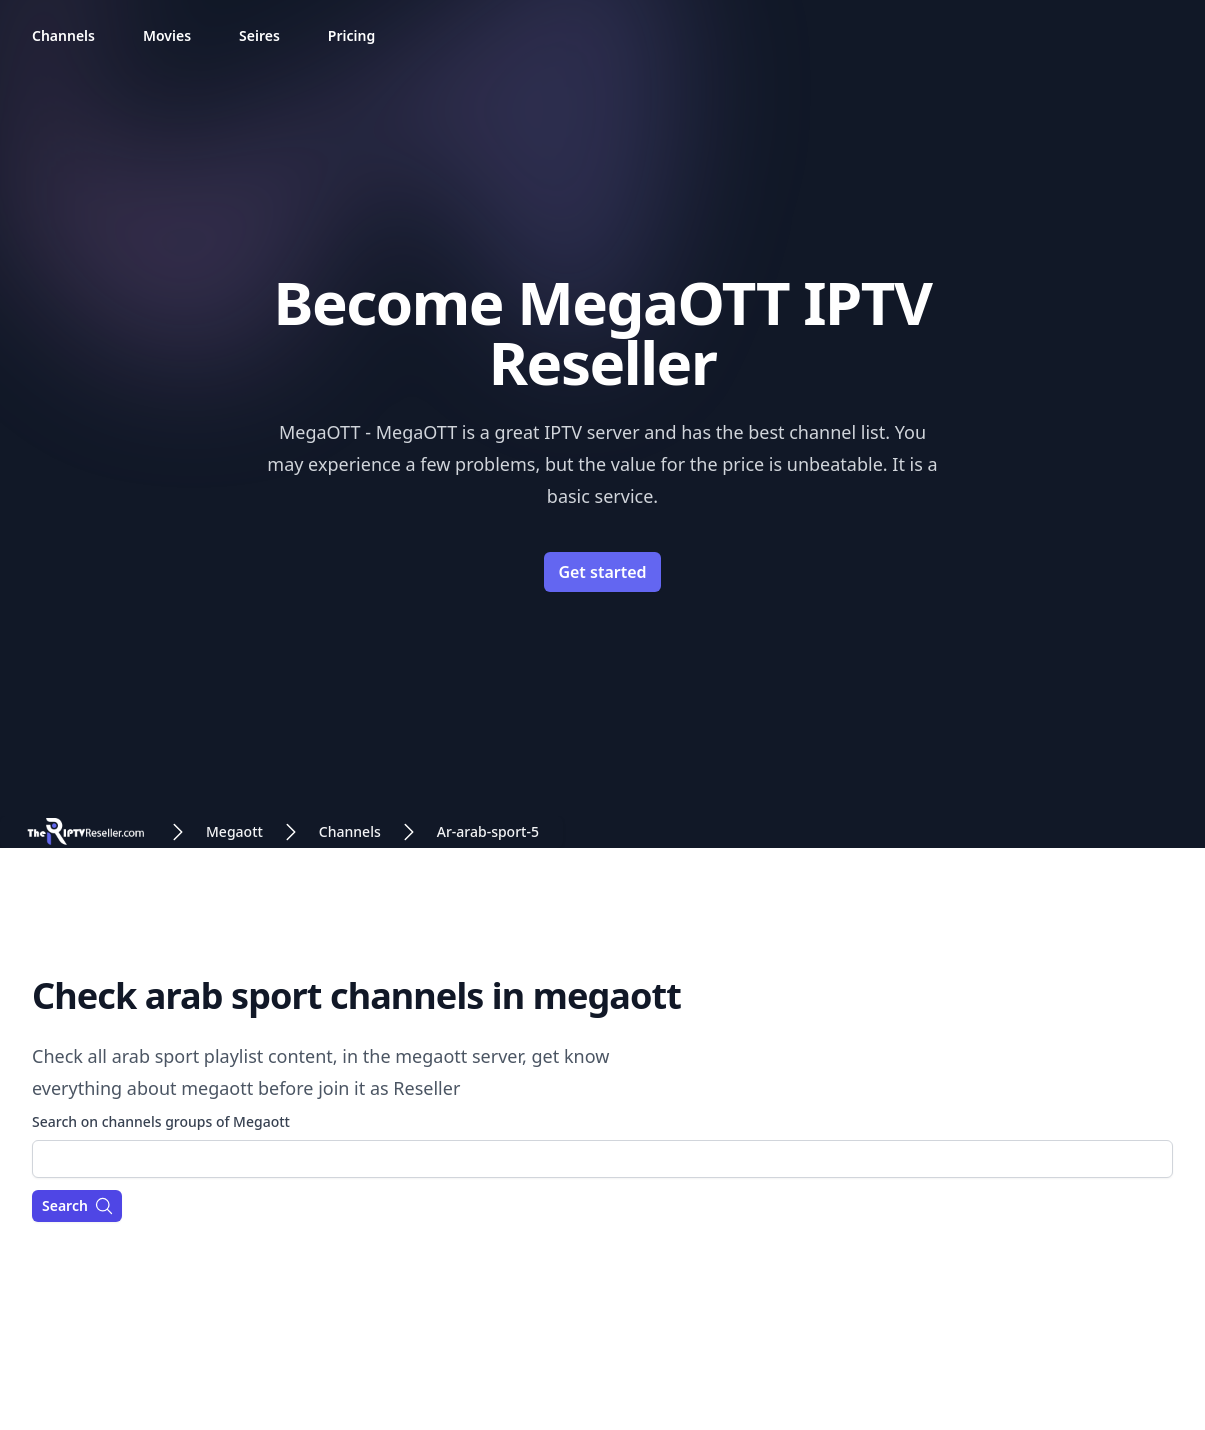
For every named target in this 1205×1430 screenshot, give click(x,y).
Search (78, 1206)
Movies (167, 35)
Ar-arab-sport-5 (488, 831)
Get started (602, 572)
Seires (259, 35)
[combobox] (602, 1159)
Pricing (351, 35)
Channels (63, 35)
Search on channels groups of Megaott (161, 1121)
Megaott (234, 831)
